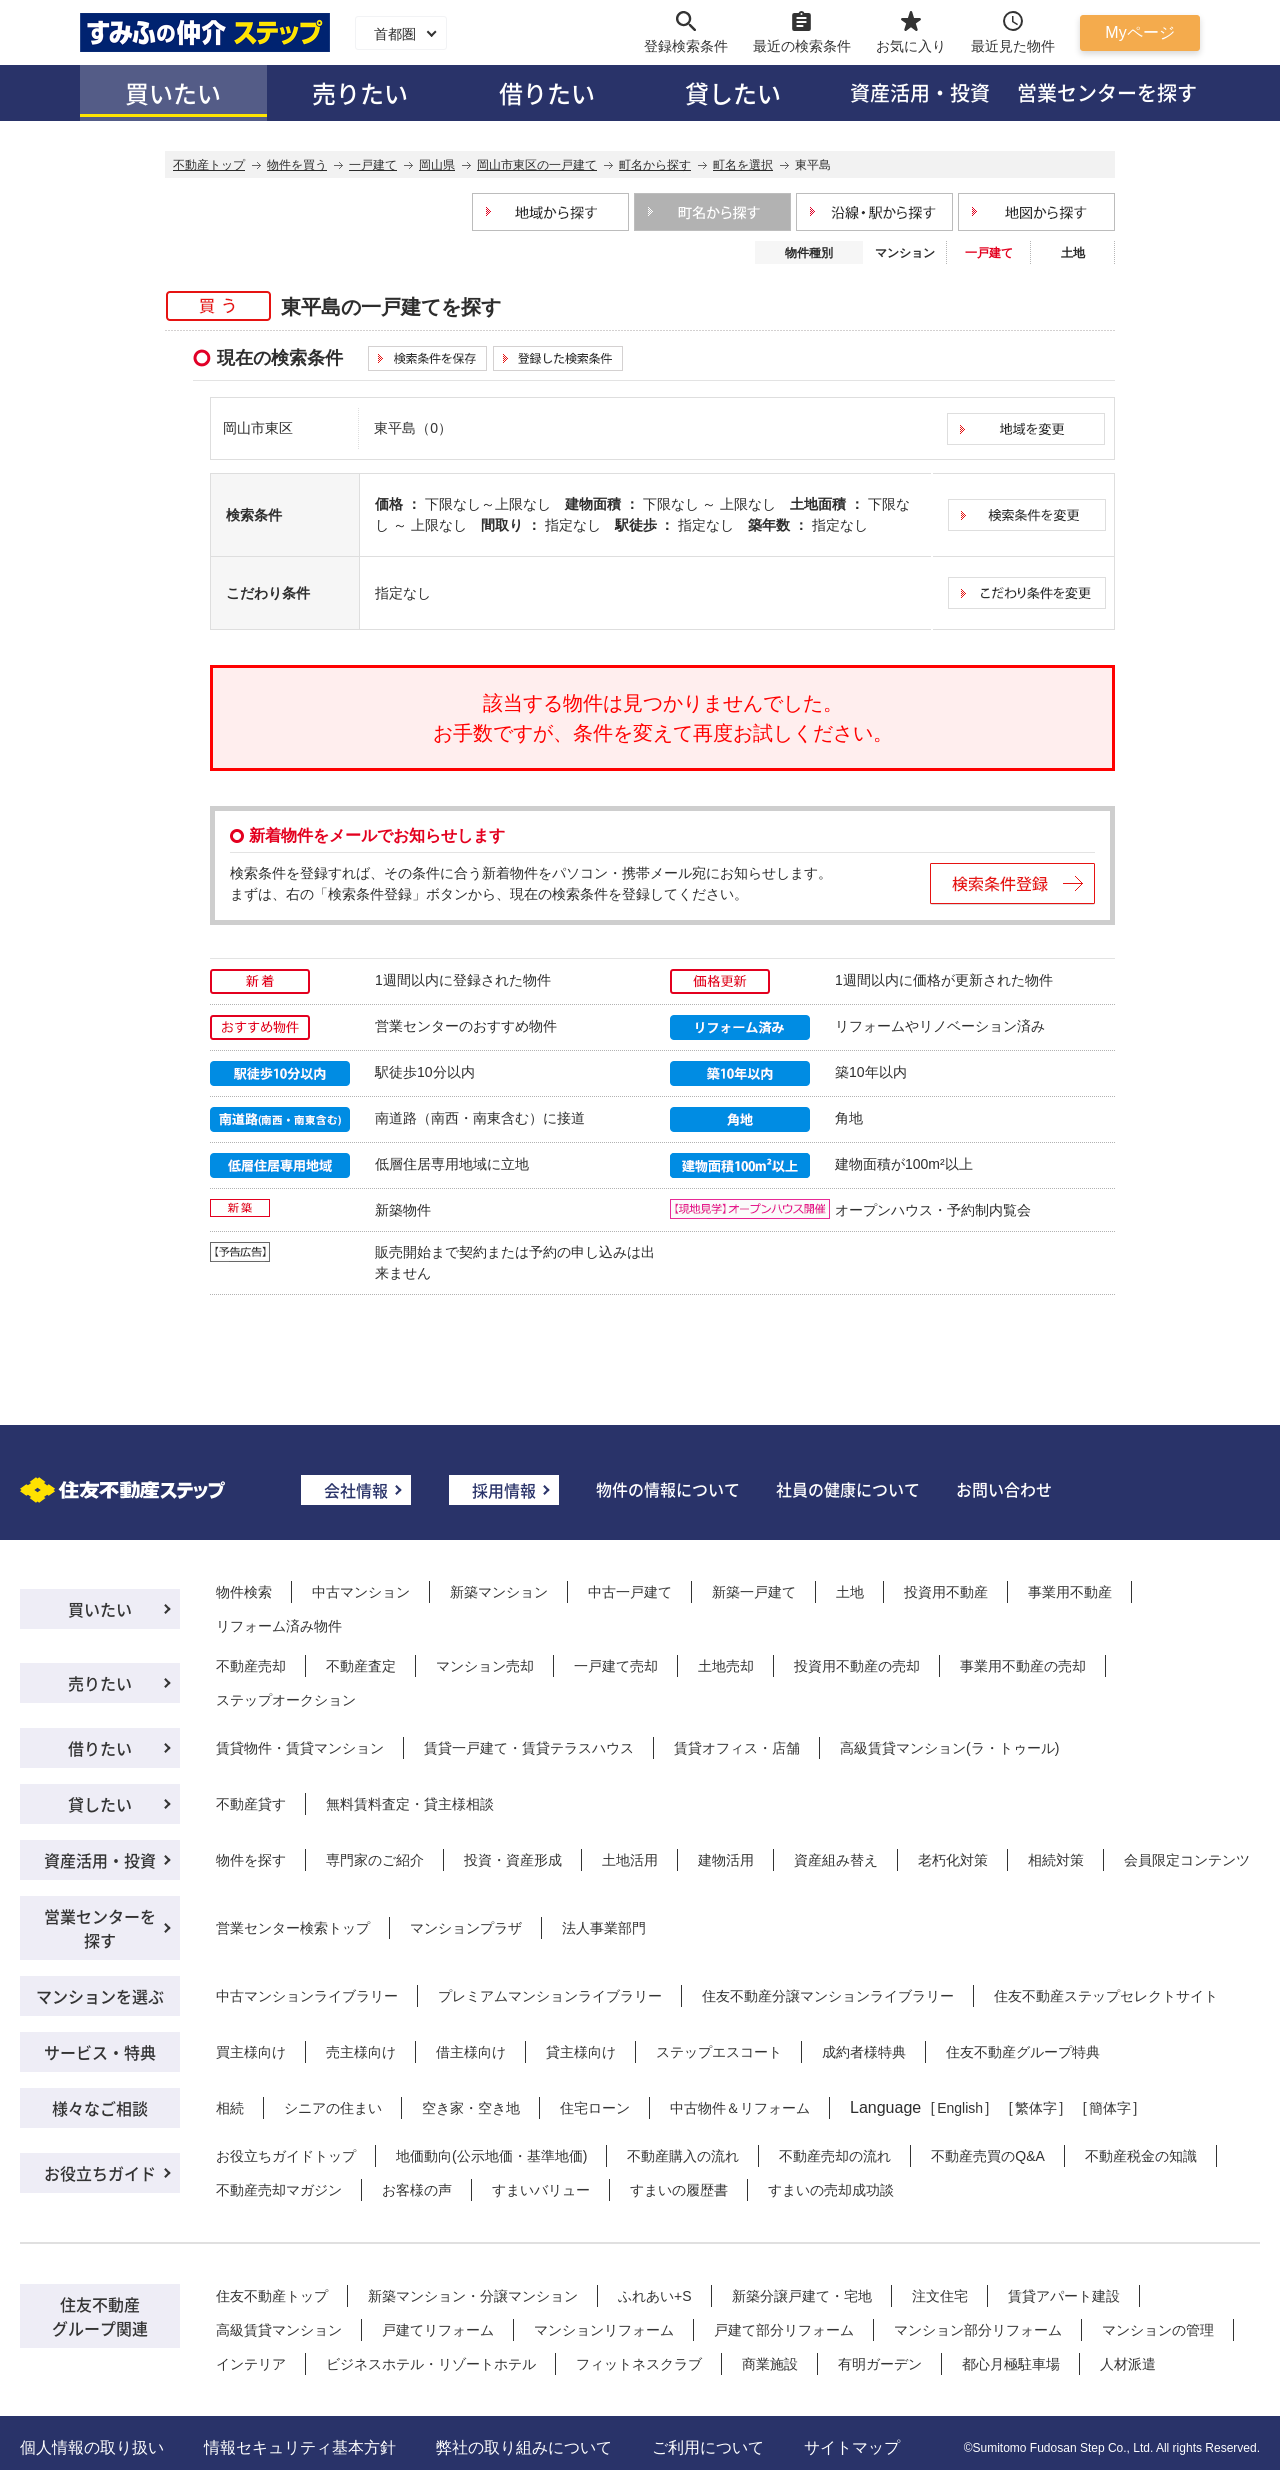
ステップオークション (286, 1700)
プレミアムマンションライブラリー (550, 1996)
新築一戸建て (754, 1592)
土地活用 (630, 1860)
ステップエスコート (719, 2052)
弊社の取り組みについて (524, 2447)
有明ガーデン (880, 2364)
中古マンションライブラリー (307, 1996)
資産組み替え (836, 1860)
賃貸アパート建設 (1064, 2296)
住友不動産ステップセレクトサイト (1106, 1996)
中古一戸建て (630, 1592)
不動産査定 (361, 1666)
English (960, 2108)
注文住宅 (940, 2296)
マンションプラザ (466, 1928)
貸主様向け (581, 2052)
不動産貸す (251, 1804)
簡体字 (1110, 2108)
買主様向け (251, 2052)
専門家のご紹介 (375, 1860)
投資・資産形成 (513, 1860)
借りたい (547, 92)
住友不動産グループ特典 (1023, 2052)
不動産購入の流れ (683, 2156)
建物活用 (726, 1860)
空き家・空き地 (471, 2108)
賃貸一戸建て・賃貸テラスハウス (529, 1748)
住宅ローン (595, 2108)
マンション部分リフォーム (978, 2330)
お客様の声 (417, 2190)
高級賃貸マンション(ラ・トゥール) (949, 1748)
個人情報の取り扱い (92, 2447)
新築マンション (499, 1592)
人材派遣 (1128, 2364)
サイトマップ (852, 2447)
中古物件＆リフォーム (740, 2108)
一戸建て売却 (616, 1666)
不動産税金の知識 (1141, 2156)
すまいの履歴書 (679, 2190)
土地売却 (726, 1666)
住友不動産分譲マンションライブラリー (828, 1996)
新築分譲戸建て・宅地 (802, 2296)
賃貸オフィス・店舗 (737, 1748)
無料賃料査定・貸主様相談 (410, 1804)
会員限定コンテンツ (1187, 1860)
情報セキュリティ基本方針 (300, 2447)
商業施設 (770, 2364)
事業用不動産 (1070, 1592)
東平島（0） (413, 428)
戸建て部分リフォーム (784, 2330)
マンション (905, 253)
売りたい (360, 92)
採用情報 (504, 1490)
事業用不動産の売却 (1023, 1666)
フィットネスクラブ (639, 2364)
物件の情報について (668, 1489)
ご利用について (708, 2447)
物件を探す (251, 1860)
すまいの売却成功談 (831, 2190)
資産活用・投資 (920, 92)
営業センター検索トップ (293, 1928)
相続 (230, 2108)
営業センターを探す (1107, 92)
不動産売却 (251, 1666)
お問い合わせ (1004, 1489)
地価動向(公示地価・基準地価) (491, 2156)
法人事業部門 (604, 1928)
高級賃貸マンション (279, 2330)
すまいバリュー (541, 2190)
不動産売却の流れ (835, 2156)
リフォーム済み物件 (279, 1626)
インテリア (251, 2364)
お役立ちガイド (100, 2173)
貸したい (733, 92)
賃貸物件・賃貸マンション (300, 1748)
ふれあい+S (655, 2296)
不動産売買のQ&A (988, 2156)
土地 (1073, 253)
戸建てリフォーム (438, 2330)
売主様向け (361, 2052)
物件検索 (244, 1592)
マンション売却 (485, 1666)
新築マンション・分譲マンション (473, 2296)
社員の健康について (848, 1489)
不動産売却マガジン (279, 2190)
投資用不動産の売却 (857, 1666)
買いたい (173, 92)
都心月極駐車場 (1011, 2364)
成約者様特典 (864, 2052)
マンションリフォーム (604, 2330)
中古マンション (361, 1592)
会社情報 (356, 1490)
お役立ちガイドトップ (286, 2156)
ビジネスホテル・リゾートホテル (431, 2364)
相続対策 (1056, 1860)
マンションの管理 (1158, 2330)
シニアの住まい (333, 2108)
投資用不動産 (946, 1592)
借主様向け (471, 2052)
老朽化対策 (953, 1860)
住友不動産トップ (272, 2296)
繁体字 (1036, 2108)
